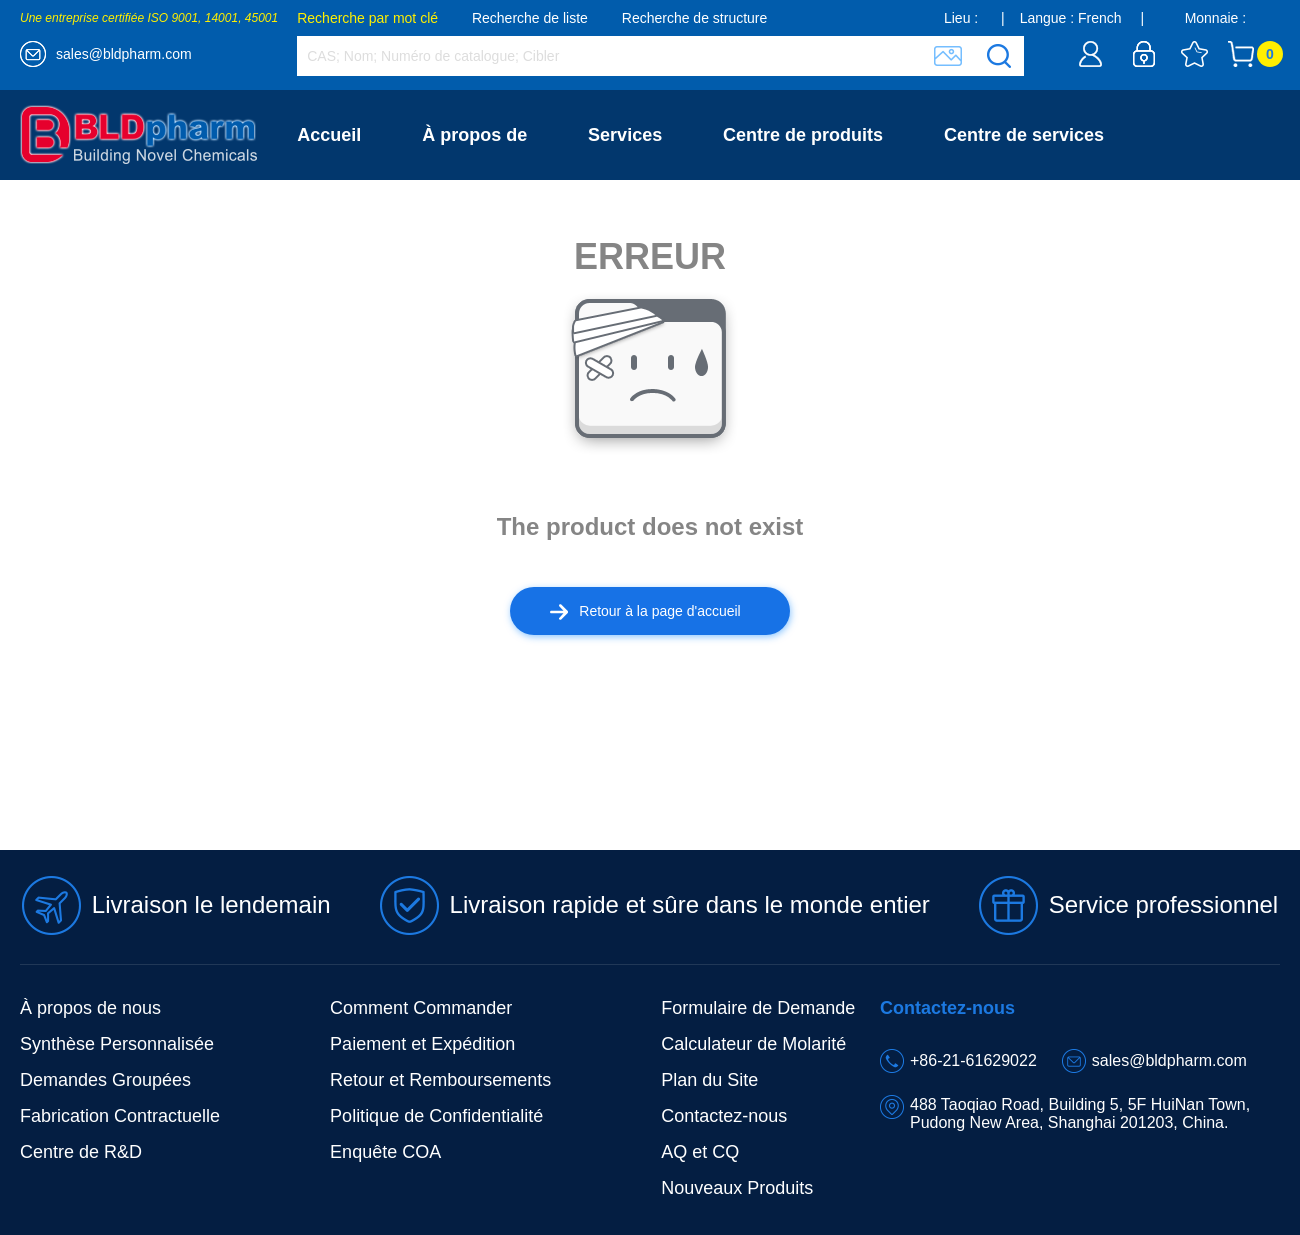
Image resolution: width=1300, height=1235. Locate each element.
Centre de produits (803, 135)
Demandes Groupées (105, 1080)
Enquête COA (385, 1152)
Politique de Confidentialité (436, 1116)
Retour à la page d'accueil (645, 611)
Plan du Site (709, 1080)
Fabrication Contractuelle (120, 1116)
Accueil (329, 135)
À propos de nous (90, 1008)
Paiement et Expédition (422, 1044)
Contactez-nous (364, 225)
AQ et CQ (700, 1152)
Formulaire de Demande (758, 1008)
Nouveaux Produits (737, 1188)
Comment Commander (421, 1008)
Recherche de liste (530, 18)
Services (625, 135)
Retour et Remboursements (440, 1080)
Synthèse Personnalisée (117, 1044)
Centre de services (1024, 135)
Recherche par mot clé (367, 18)
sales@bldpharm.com (124, 54)
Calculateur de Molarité (753, 1044)
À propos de (474, 135)
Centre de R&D (81, 1152)
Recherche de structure (695, 18)
